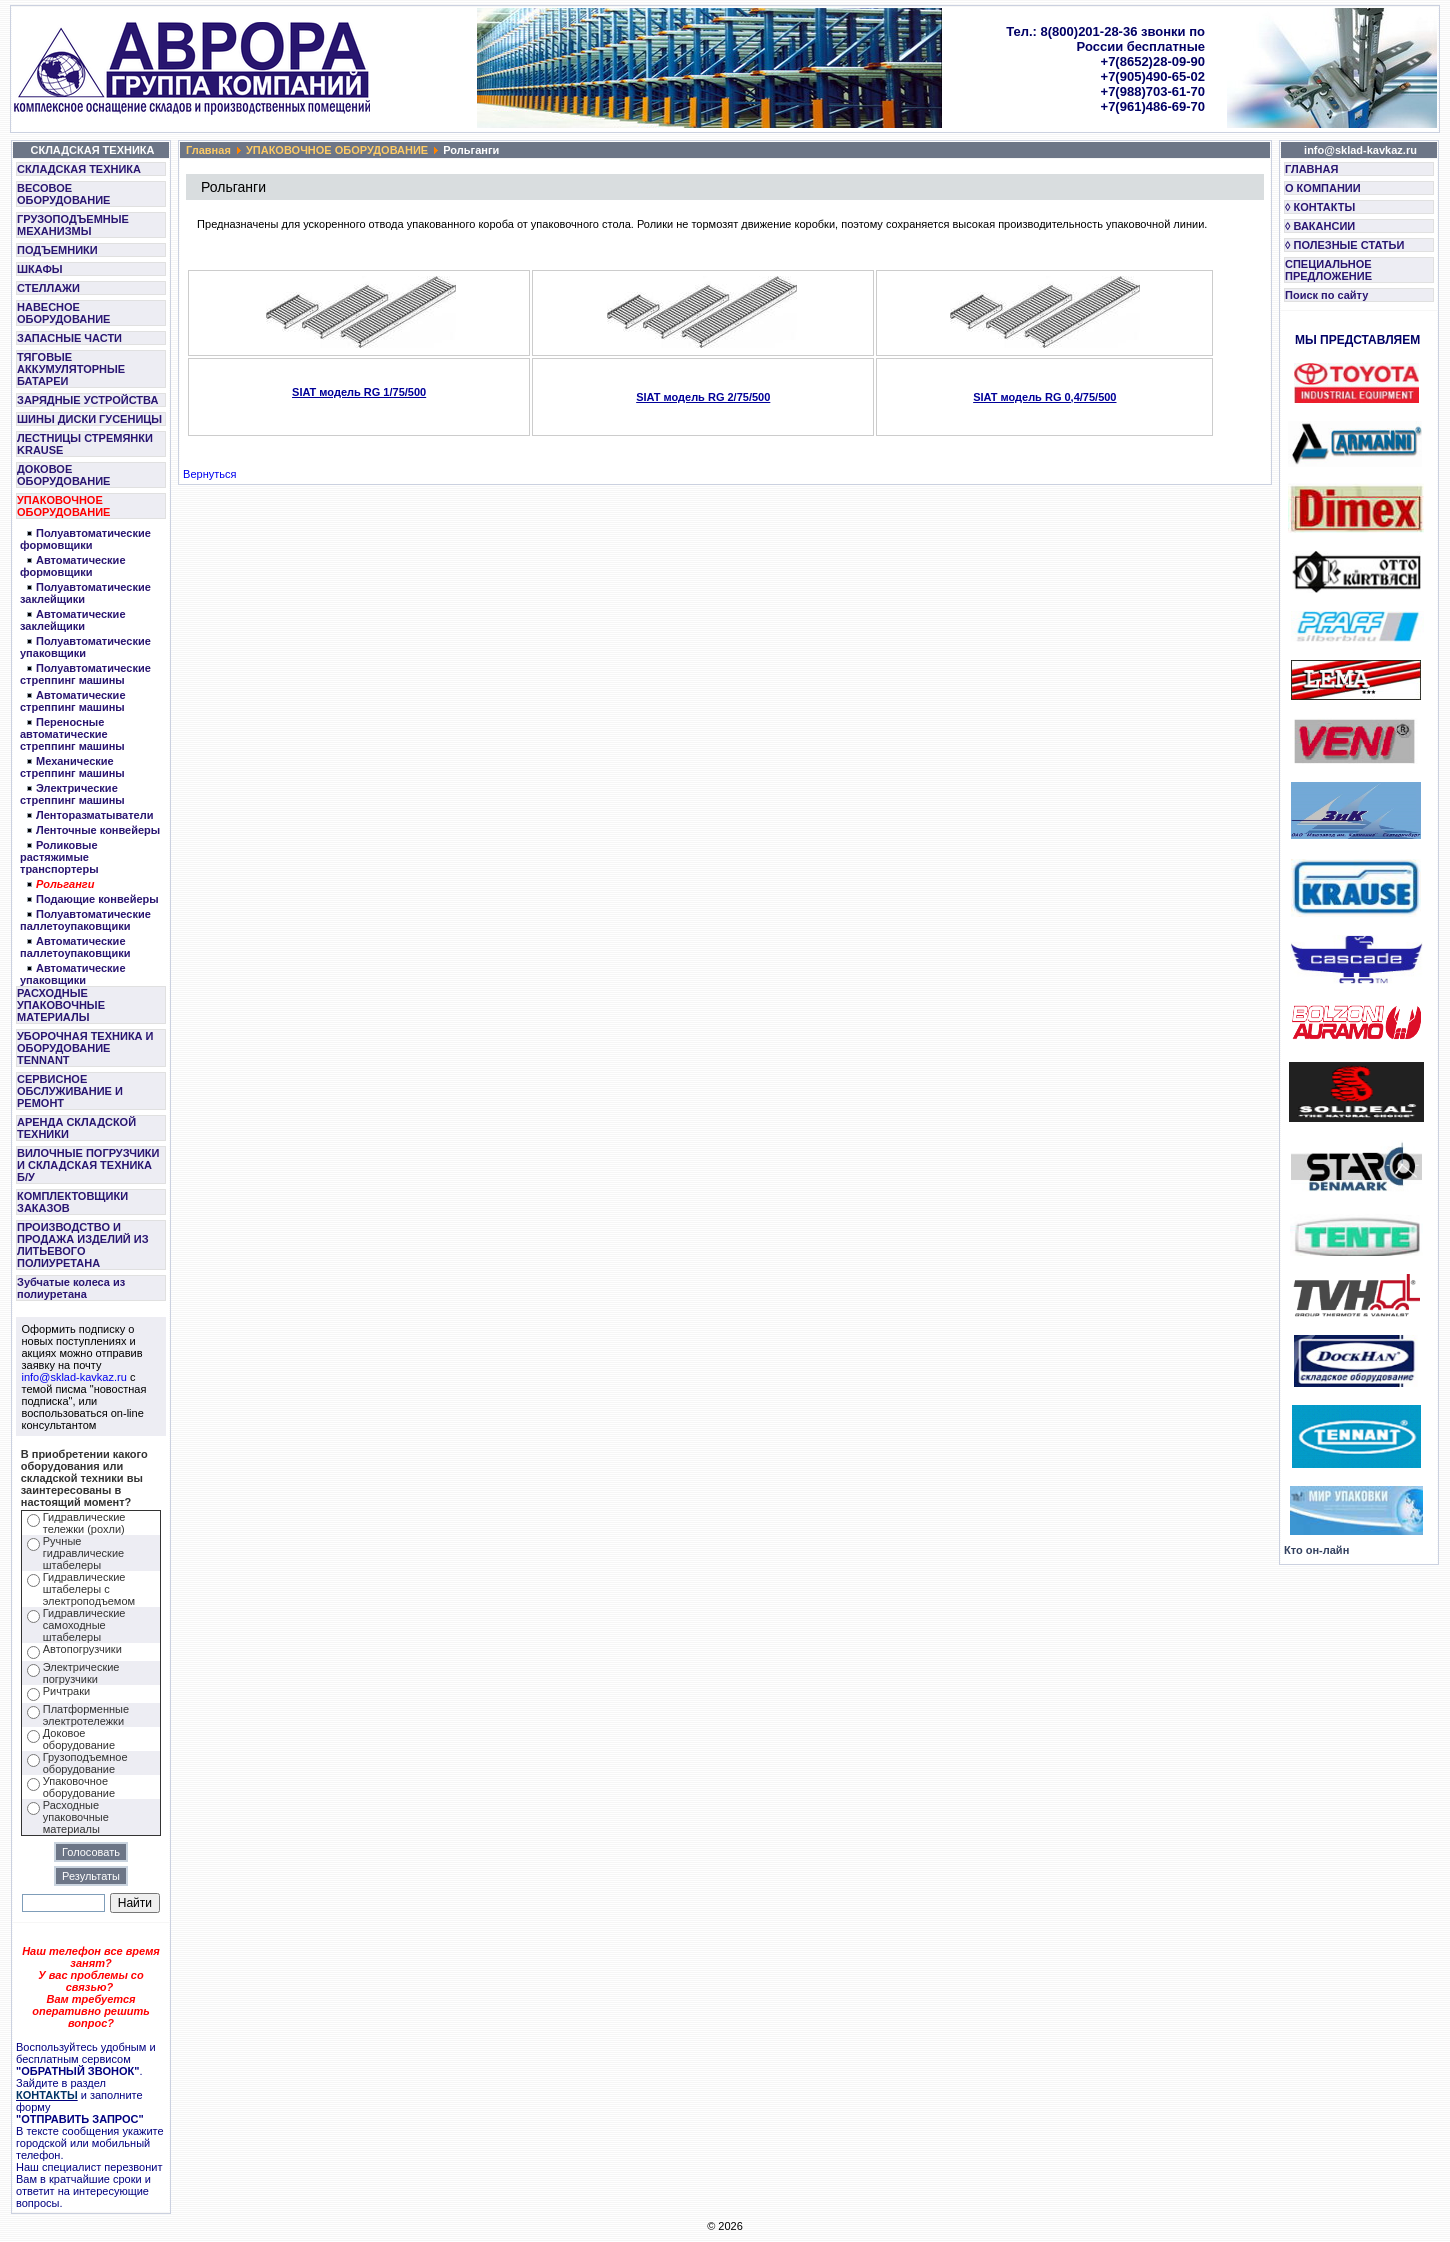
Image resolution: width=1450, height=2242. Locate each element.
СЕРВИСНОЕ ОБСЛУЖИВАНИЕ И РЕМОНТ (70, 1091)
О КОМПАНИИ (1323, 188)
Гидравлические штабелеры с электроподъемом (89, 1589)
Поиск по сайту (1326, 295)
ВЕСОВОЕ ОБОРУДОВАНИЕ (63, 194)
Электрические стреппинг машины (72, 794)
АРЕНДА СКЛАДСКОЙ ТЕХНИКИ (76, 1128)
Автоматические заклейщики (73, 620)
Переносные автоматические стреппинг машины (72, 734)
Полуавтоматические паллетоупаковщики (85, 920)
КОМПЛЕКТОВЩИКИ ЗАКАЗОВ (72, 1202)
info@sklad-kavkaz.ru (74, 1377)
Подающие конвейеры (97, 899)
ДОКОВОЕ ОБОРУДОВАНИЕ (63, 475)
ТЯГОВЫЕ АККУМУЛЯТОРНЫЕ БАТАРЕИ (71, 369)
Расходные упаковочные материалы (76, 1817)
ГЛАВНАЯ (1311, 169)
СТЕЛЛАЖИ (48, 288)
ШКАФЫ (40, 269)
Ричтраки (66, 1691)
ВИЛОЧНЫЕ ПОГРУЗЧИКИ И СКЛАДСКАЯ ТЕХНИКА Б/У (88, 1165)
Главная (208, 150)
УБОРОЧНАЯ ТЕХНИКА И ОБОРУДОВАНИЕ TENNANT (85, 1048)
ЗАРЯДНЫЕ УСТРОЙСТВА (87, 400)
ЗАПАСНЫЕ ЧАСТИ (69, 338)
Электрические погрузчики (81, 1673)
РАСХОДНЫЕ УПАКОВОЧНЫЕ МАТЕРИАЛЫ (61, 1005)
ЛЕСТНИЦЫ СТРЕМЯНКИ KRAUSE (85, 444)
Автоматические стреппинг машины (73, 701)
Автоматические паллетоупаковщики (75, 947)
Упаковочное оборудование (79, 1787)
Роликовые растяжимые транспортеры (59, 857)
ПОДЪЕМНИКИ (57, 250)
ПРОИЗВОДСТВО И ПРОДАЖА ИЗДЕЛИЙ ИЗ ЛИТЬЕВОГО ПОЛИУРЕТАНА (83, 1245)
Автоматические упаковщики (73, 974)
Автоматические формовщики (73, 566)
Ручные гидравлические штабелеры (83, 1553)
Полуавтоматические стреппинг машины (85, 674)
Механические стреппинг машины (72, 767)
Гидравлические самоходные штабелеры (84, 1625)
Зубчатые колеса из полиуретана (71, 1288)
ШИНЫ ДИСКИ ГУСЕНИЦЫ (89, 419)
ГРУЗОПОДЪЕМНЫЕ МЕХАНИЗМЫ (73, 225)
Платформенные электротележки (86, 1715)
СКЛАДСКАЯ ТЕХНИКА (79, 169)
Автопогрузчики (82, 1649)
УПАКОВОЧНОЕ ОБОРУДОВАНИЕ (63, 506)
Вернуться (209, 474)
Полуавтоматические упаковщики (85, 647)
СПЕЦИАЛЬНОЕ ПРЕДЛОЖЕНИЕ (1328, 270)
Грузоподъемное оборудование (85, 1763)
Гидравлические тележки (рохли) (84, 1523)
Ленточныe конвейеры (98, 830)
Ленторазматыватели (95, 815)
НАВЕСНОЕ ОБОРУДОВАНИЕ (63, 313)
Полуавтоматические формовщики (85, 539)
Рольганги (65, 884)
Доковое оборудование (79, 1739)
